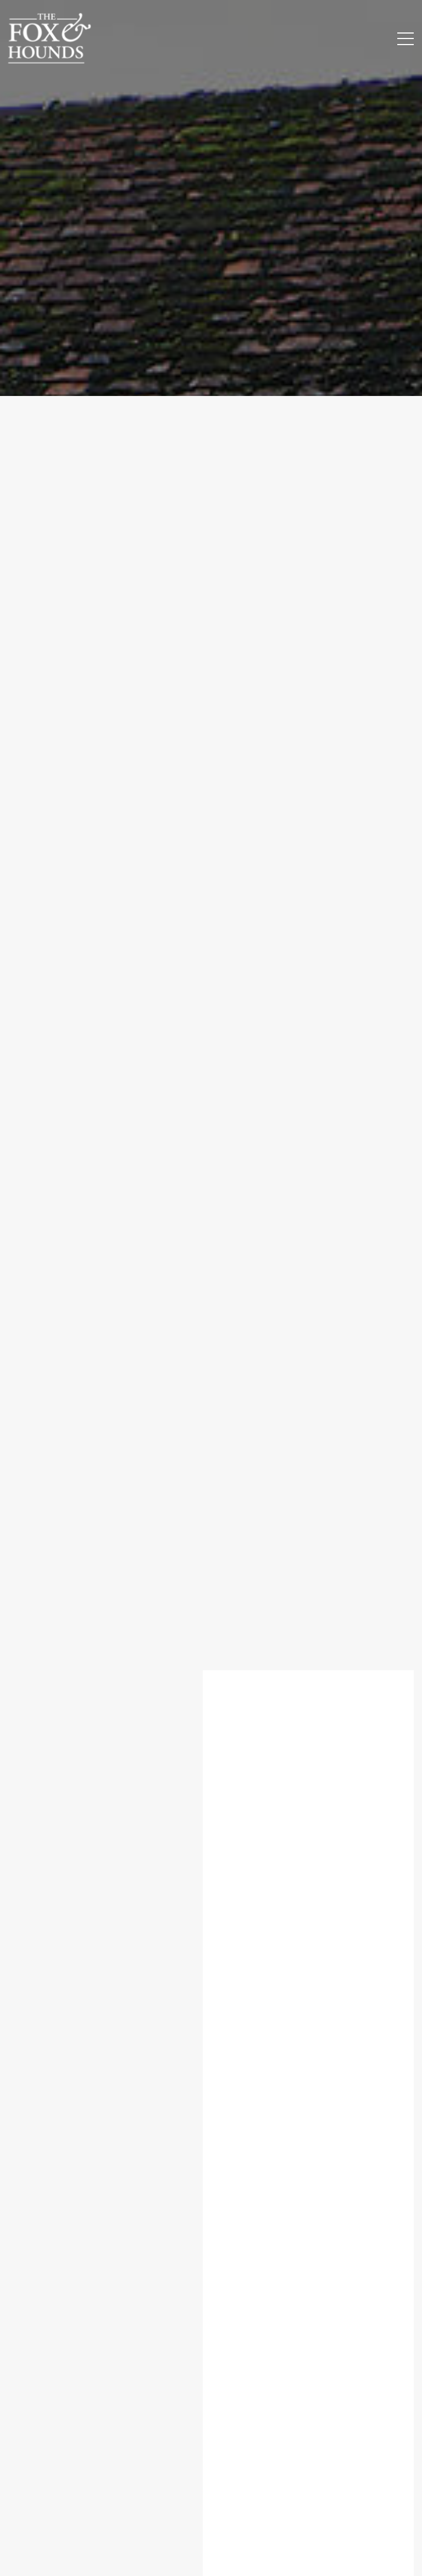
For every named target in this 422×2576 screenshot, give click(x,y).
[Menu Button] (405, 38)
